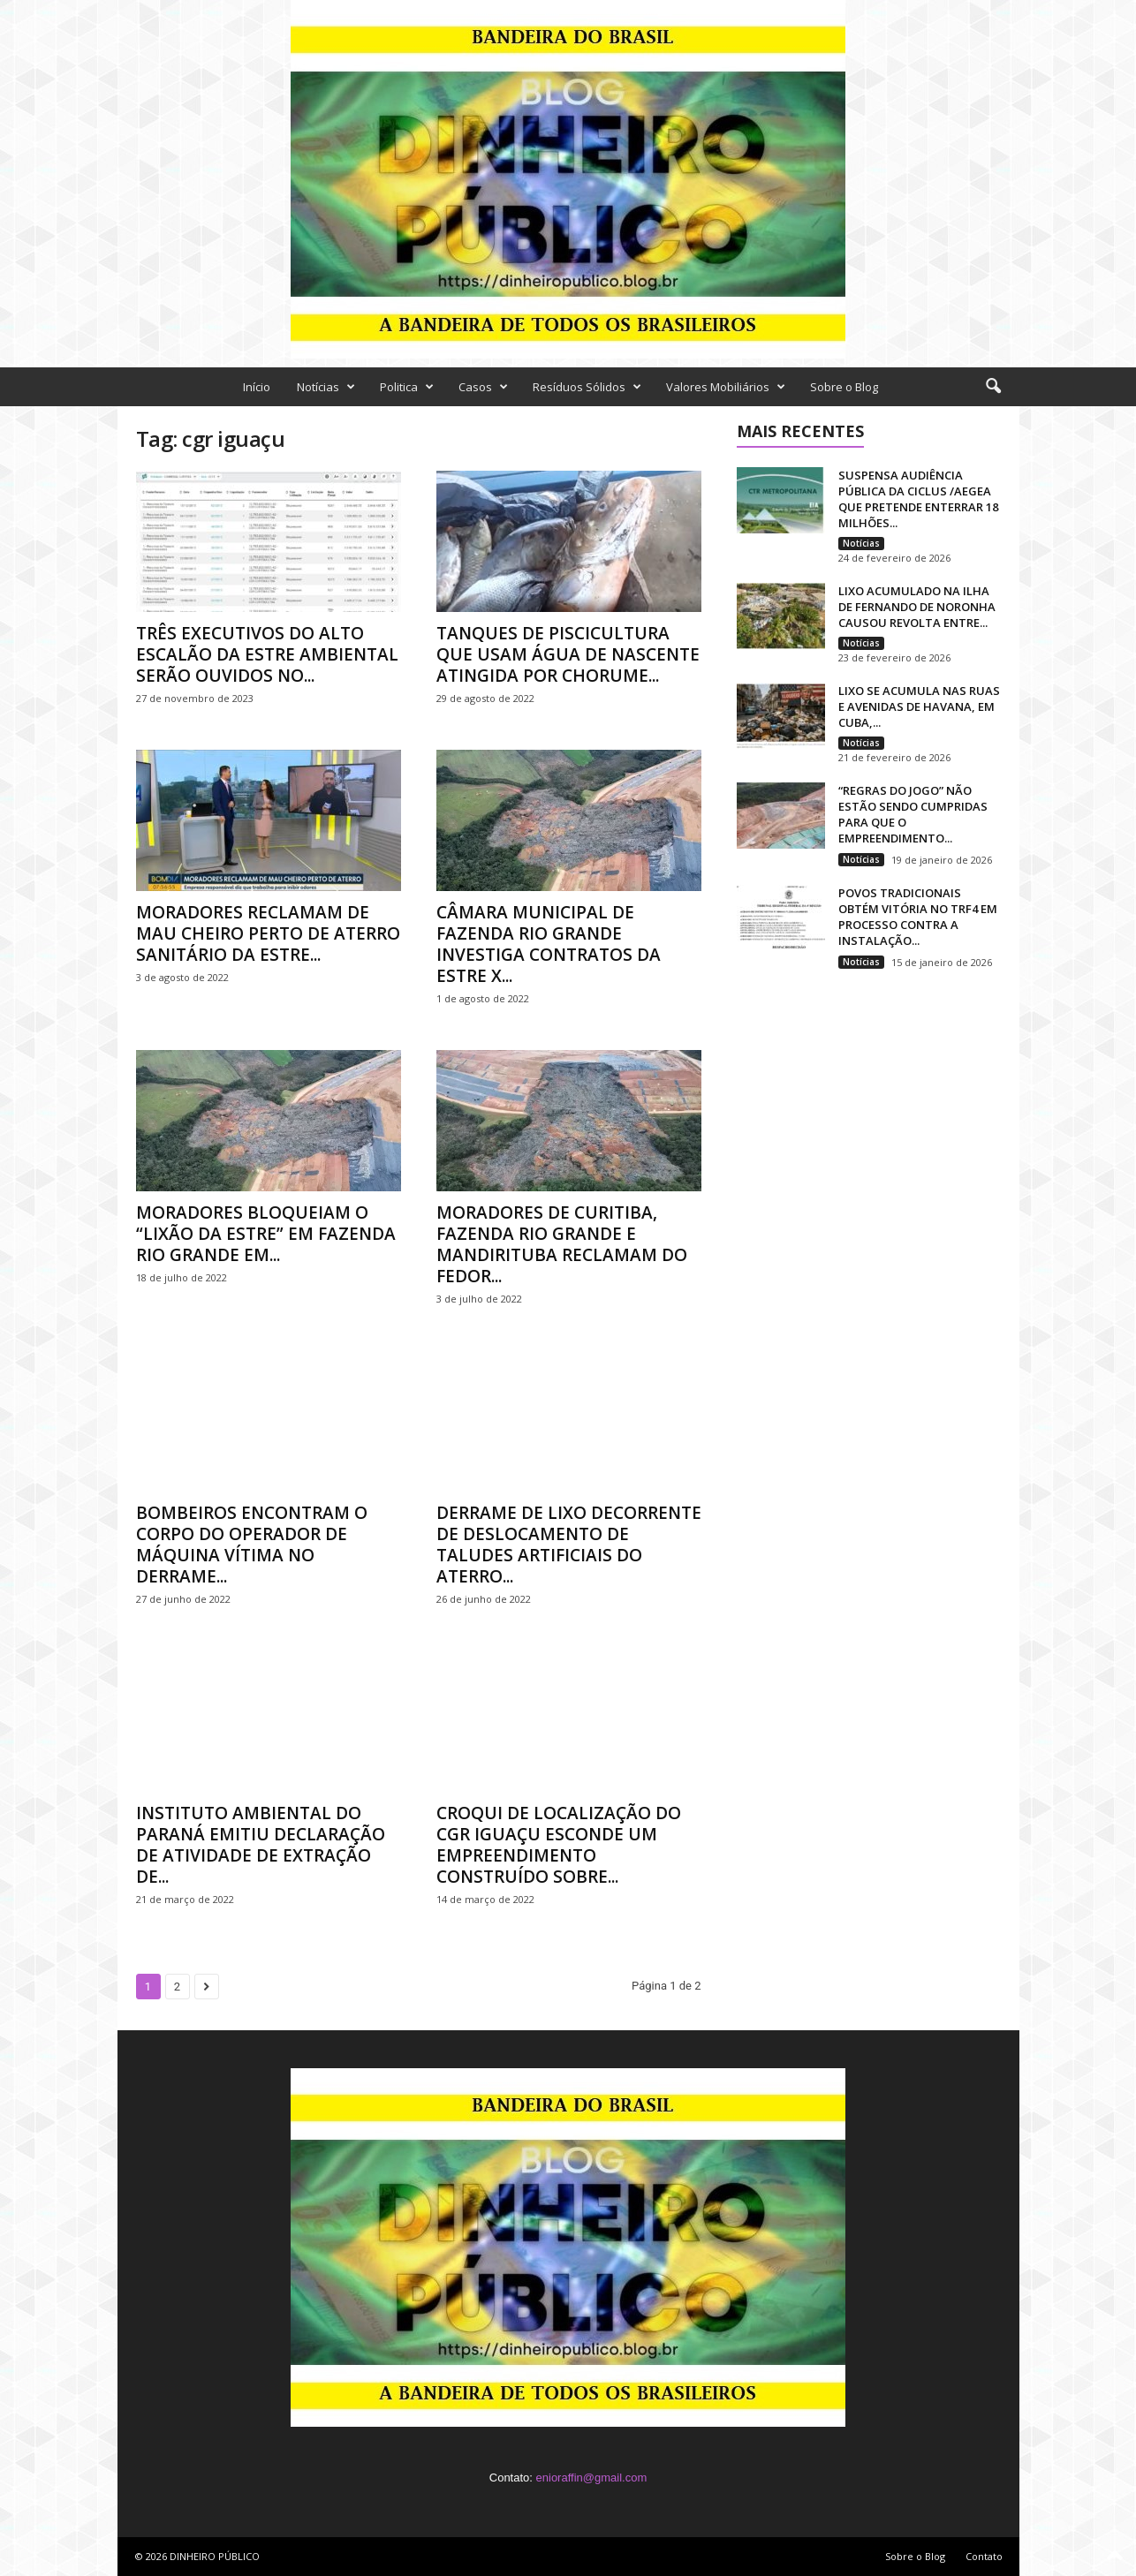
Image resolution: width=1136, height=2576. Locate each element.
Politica (407, 386)
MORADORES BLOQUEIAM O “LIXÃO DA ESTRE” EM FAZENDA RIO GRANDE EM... (266, 1233)
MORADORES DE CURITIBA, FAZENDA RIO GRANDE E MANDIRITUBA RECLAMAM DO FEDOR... (561, 1244)
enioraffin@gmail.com (592, 2477)
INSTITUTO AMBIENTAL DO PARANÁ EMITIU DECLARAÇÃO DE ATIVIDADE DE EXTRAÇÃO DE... (260, 1845)
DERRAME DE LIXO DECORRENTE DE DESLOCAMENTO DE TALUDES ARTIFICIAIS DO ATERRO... (568, 1544)
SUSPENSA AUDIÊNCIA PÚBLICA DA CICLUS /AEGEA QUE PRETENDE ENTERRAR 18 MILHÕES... (918, 499)
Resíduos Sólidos (587, 386)
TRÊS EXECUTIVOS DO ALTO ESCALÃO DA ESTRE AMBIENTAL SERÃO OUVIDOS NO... (267, 654)
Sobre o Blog (844, 387)
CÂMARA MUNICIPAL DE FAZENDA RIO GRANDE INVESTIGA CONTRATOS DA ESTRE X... (548, 944)
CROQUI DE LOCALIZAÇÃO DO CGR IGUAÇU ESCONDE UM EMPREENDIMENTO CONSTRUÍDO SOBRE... (558, 1845)
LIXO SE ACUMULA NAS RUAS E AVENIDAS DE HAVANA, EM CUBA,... (919, 706)
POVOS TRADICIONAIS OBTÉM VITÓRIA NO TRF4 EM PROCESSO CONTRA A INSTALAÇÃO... (917, 916)
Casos (483, 386)
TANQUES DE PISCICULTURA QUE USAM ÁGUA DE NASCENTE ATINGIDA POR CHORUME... (568, 654)
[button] (992, 386)
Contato (984, 2556)
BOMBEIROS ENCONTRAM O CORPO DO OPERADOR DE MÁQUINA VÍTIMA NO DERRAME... (251, 1544)
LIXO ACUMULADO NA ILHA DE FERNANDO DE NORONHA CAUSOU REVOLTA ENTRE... (917, 607)
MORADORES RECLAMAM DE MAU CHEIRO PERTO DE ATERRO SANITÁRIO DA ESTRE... (268, 933)
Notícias (326, 386)
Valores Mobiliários (725, 386)
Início (256, 387)
